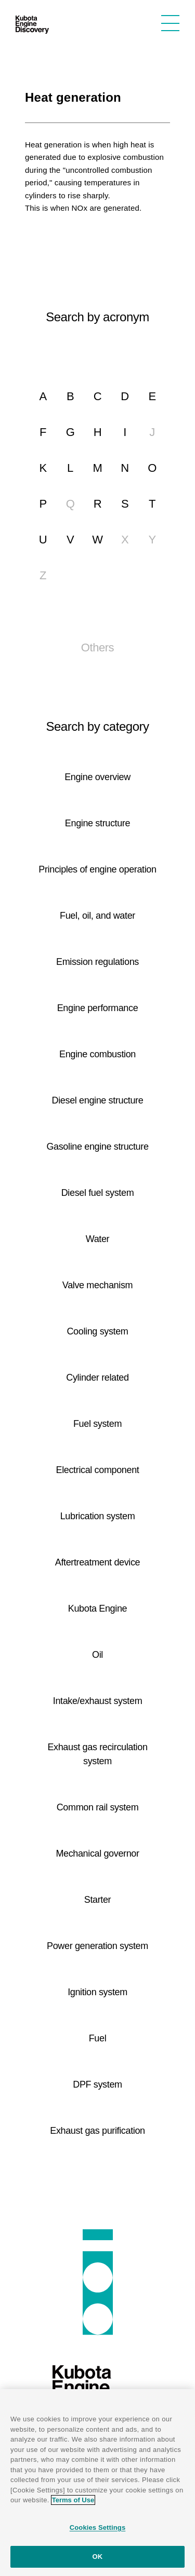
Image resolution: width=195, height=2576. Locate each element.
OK (98, 2556)
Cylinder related (97, 1377)
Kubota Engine (97, 1608)
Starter (97, 1899)
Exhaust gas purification (97, 2130)
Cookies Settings (98, 2527)
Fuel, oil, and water (97, 915)
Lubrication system (97, 1516)
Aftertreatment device (97, 1562)
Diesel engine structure (98, 1100)
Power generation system (97, 1946)
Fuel (98, 2038)
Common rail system (98, 1807)
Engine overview (97, 777)
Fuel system (97, 1424)
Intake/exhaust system (97, 1701)
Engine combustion (97, 1054)
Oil (97, 1655)
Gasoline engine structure (97, 1146)
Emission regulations (97, 962)
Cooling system (97, 1331)
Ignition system (97, 1992)
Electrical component (97, 1470)
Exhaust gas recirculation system (97, 1754)
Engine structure (97, 823)
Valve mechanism (97, 1285)
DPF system (97, 2084)
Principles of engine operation (97, 869)
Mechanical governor (97, 1853)
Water (98, 1239)
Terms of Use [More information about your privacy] (73, 2500)
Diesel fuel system (97, 1193)
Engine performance (97, 1008)
